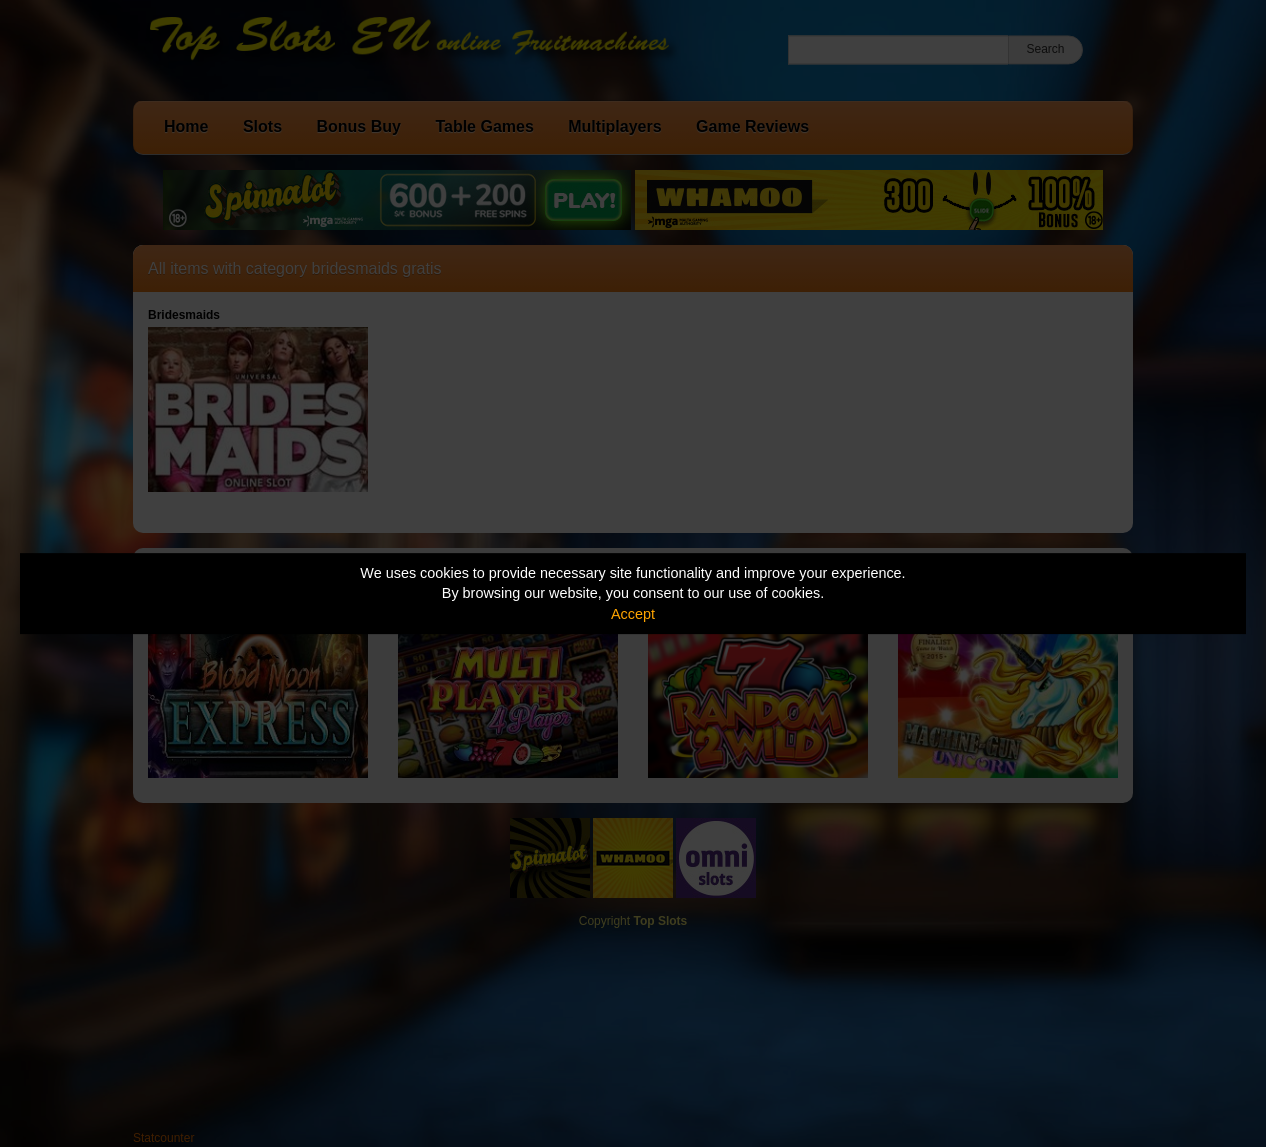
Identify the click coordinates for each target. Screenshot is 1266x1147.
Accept (633, 614)
